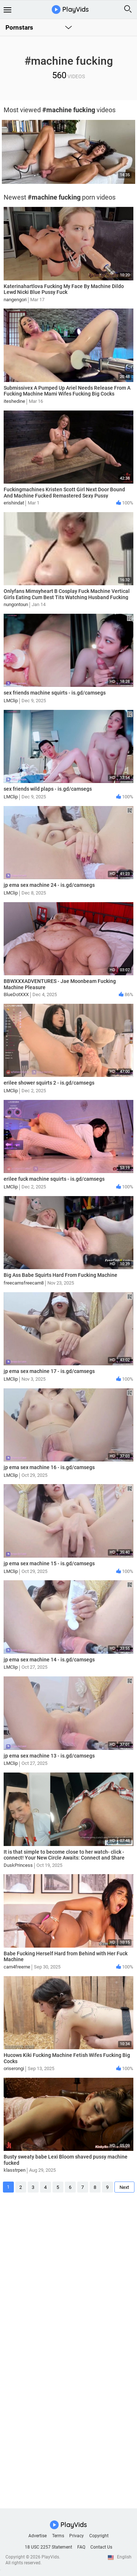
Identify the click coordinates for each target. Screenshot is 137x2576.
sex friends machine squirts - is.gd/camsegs (55, 693)
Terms (58, 2535)
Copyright (99, 2535)
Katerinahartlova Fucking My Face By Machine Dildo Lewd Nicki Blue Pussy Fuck (64, 289)
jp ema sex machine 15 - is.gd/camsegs (49, 1563)
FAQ (81, 2547)
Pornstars (19, 27)
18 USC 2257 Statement (48, 2547)
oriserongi (14, 2068)
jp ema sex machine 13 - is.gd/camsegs (49, 1756)
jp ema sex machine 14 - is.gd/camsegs (49, 1660)
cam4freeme (17, 1967)
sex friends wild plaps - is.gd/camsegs (48, 789)
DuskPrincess (18, 1865)
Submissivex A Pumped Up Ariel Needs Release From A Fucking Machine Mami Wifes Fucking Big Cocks (67, 391)
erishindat (14, 503)
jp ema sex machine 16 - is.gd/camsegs (49, 1467)
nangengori (15, 299)
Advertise (37, 2535)
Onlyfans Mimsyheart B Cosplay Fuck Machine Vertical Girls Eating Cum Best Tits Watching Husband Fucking (67, 594)
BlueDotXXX (16, 994)
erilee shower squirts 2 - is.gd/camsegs (49, 1083)
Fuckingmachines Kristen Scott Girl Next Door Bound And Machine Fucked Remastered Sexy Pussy (64, 493)
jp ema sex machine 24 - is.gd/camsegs (49, 885)
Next (124, 2187)
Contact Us (101, 2547)
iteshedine (14, 401)
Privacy (76, 2535)
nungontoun (16, 604)
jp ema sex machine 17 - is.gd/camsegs (49, 1371)
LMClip (11, 700)
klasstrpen (15, 2170)
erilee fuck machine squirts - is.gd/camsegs (54, 1179)
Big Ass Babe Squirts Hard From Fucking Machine (60, 1275)
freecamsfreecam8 (24, 1283)
